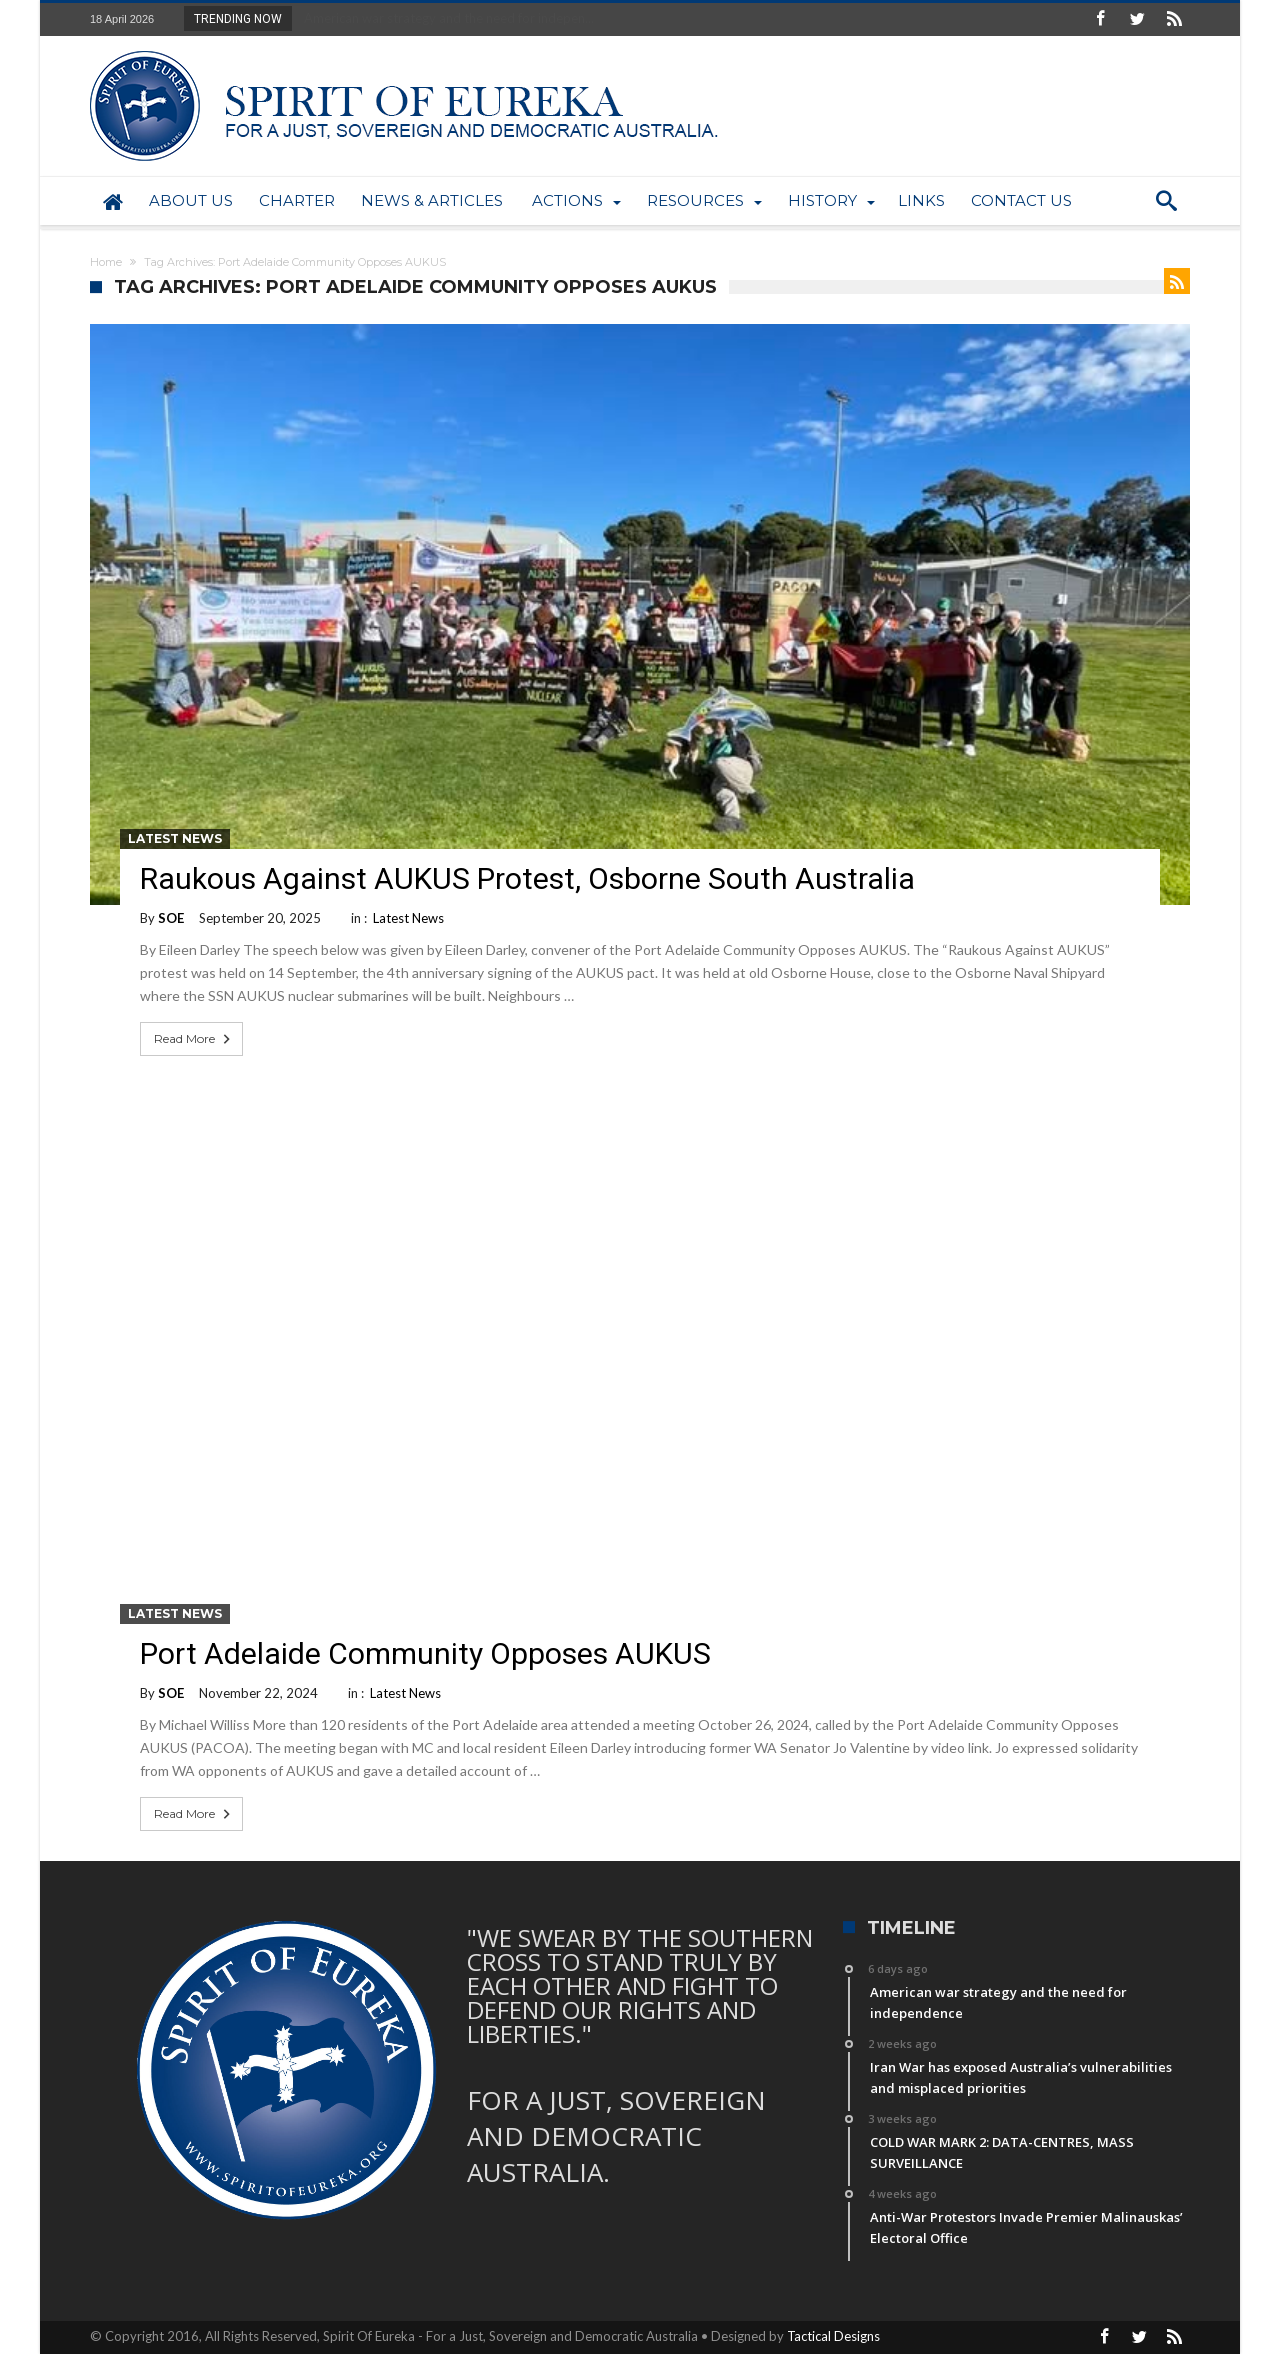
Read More (194, 1039)
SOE (171, 918)
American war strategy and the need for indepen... (444, 18)
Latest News (175, 838)
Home (106, 262)
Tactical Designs (833, 2336)
